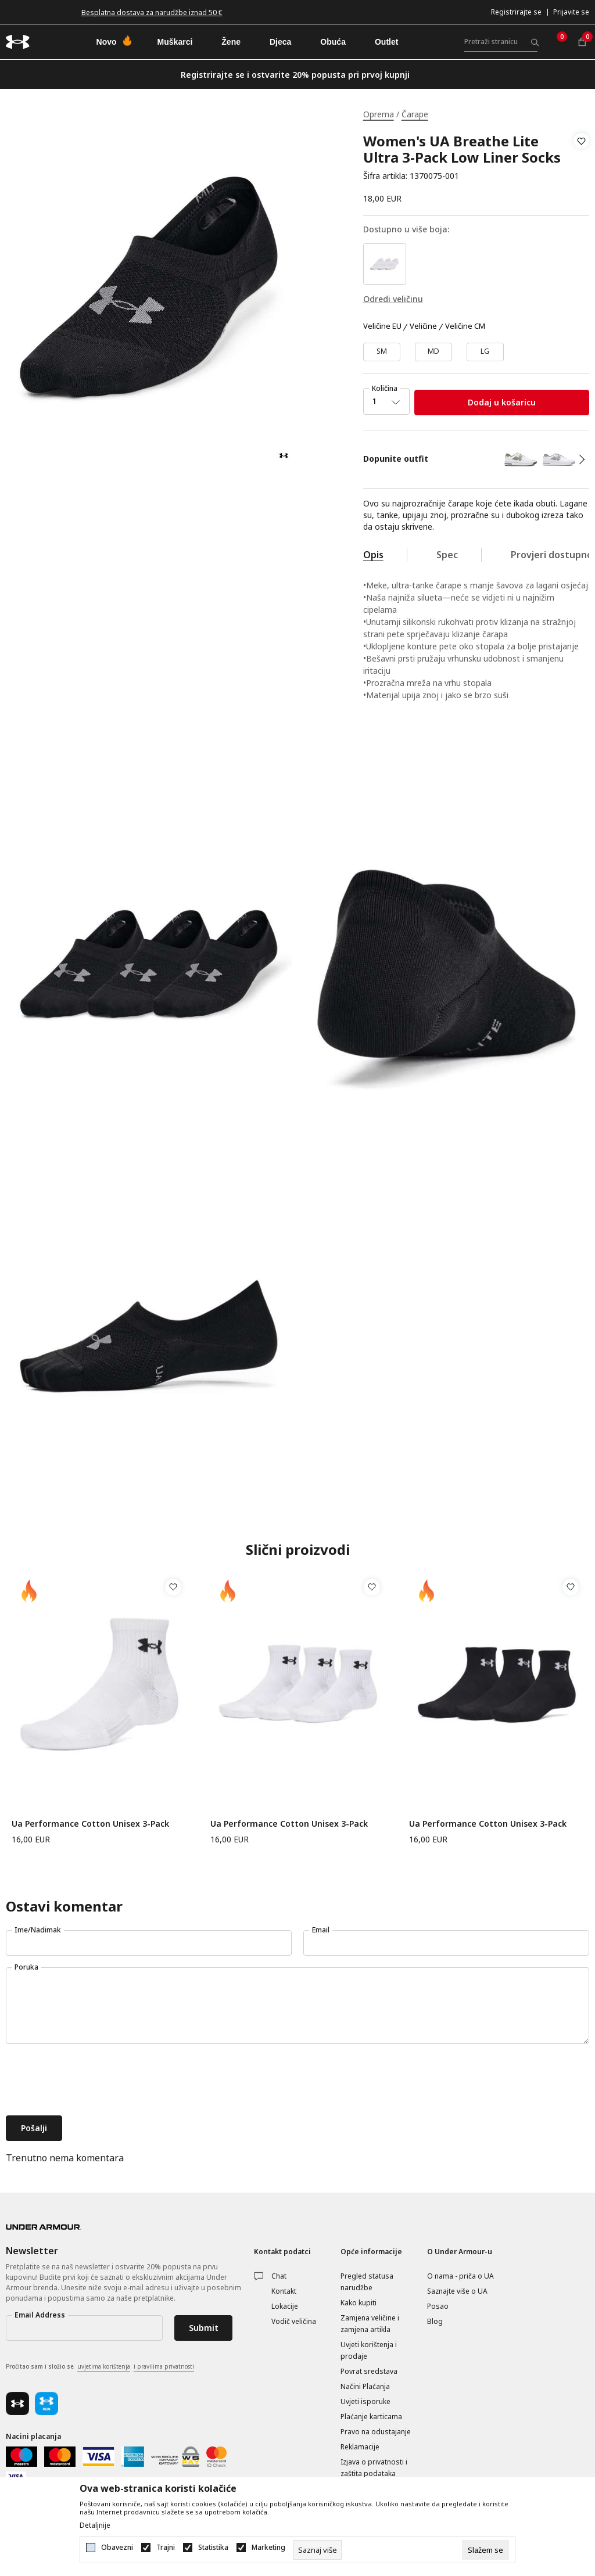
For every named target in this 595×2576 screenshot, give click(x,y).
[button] (581, 158)
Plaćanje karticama (371, 2416)
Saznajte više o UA (457, 2291)
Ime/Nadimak (38, 1930)
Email (320, 1930)
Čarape (415, 114)
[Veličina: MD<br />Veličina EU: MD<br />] (433, 352)
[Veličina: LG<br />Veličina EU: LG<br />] (485, 352)
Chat (278, 2276)
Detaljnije (95, 2525)
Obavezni (117, 2547)
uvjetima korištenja (103, 2366)
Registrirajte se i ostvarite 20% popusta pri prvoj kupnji (295, 74)
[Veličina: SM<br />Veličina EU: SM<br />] (381, 352)
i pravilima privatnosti (164, 2366)
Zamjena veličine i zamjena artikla (369, 2323)
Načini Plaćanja (365, 2386)
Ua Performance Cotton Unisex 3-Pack (90, 1823)
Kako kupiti (358, 2303)
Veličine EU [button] (382, 326)
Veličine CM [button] (465, 326)
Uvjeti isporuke (365, 2401)
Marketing (268, 2547)
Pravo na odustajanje (375, 2432)
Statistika (213, 2547)
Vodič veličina (293, 2321)
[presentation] (94, 2081)
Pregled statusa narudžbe (366, 2282)
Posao (438, 2306)
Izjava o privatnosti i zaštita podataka (373, 2467)
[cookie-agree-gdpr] (485, 2550)
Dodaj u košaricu (502, 402)
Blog (435, 2321)
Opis (373, 554)
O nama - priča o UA (460, 2276)
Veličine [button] (423, 326)
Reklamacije (359, 2447)
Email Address (40, 2315)
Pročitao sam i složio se (100, 2367)
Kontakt (283, 2291)
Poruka (26, 1967)
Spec (447, 554)
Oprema (378, 114)
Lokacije (284, 2306)
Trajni (165, 2547)
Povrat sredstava (368, 2371)
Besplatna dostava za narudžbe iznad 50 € (152, 12)
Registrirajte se (516, 12)
